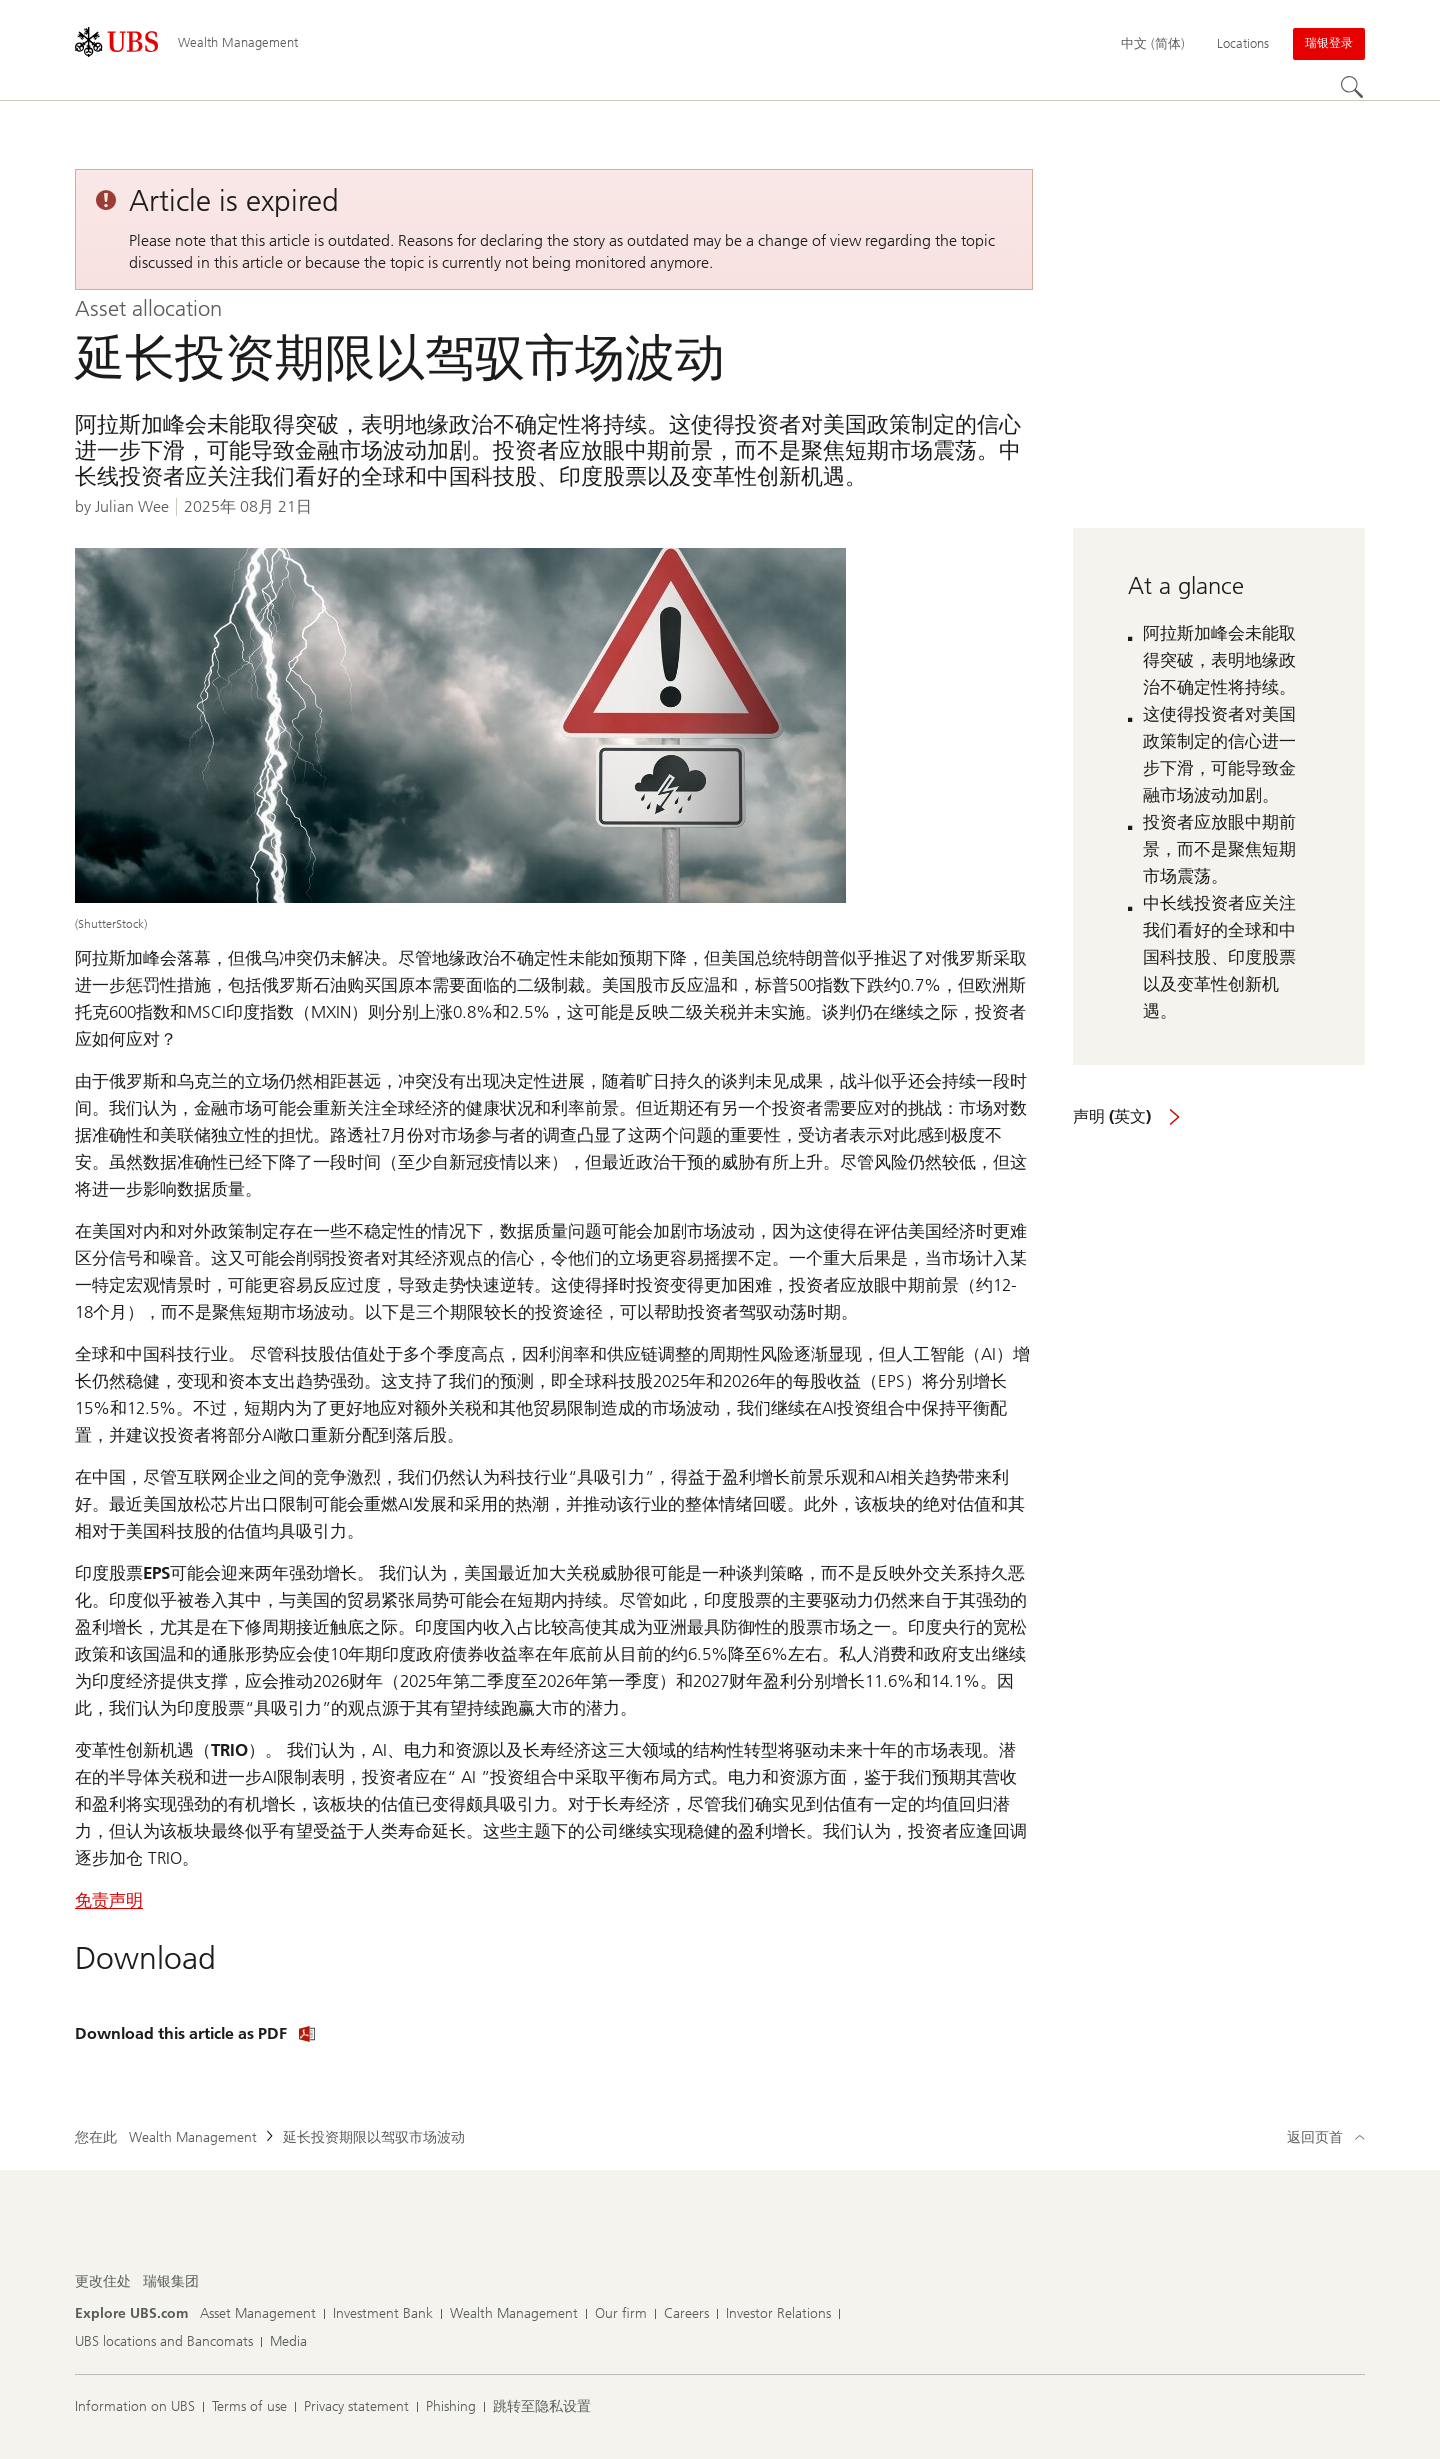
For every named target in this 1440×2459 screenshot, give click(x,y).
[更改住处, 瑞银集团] (171, 2282)
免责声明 (109, 1900)
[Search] (1353, 88)
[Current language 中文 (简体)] (1153, 44)
